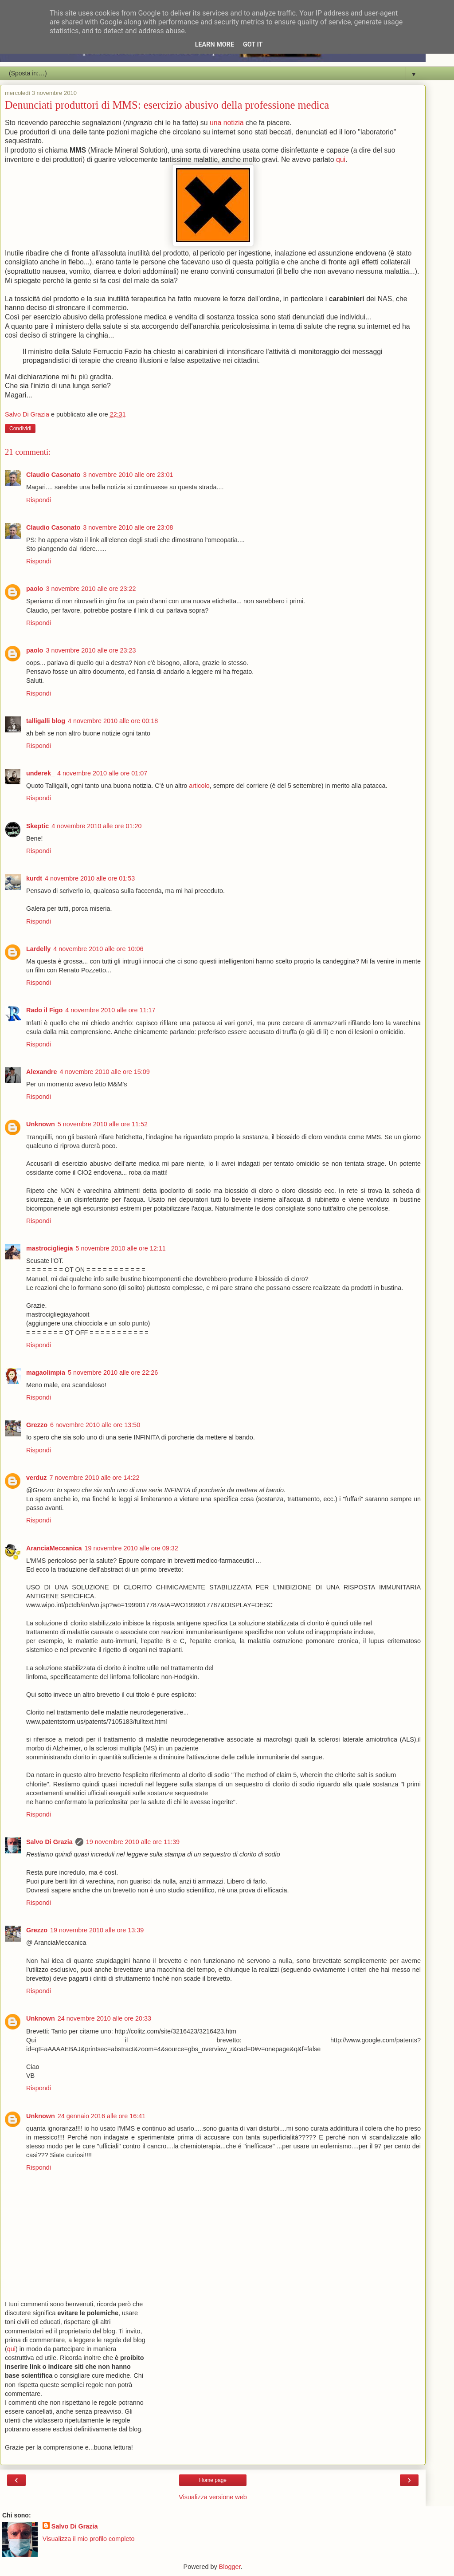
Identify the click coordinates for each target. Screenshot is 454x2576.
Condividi (20, 428)
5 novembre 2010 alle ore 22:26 (113, 1372)
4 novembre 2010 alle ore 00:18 (113, 720)
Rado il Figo (44, 1010)
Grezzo (36, 1424)
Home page (213, 2480)
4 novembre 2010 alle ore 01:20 (96, 826)
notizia (233, 122)
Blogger (230, 2566)
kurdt (34, 878)
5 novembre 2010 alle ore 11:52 (103, 1124)
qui (340, 159)
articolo (199, 785)
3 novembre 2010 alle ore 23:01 (128, 474)
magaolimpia (45, 1372)
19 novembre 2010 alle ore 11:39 (133, 1841)
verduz (36, 1477)
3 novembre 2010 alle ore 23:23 (91, 650)
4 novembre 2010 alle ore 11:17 (110, 1010)
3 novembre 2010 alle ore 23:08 (128, 527)
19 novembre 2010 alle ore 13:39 (97, 1930)
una (215, 122)
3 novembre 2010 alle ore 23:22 (91, 588)
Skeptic (37, 826)
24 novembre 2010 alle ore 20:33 (104, 2018)
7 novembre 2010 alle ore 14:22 (94, 1477)
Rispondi (38, 499)
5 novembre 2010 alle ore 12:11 (121, 1248)
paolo (34, 588)
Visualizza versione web (213, 2497)
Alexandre (41, 1071)
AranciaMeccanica (54, 1548)
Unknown (40, 1124)
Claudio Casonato (53, 474)
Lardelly (38, 948)
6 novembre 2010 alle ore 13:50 (95, 1424)
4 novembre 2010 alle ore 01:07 (102, 773)
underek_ (40, 773)
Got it (252, 44)
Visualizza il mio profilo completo (89, 2538)
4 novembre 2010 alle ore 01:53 (90, 878)
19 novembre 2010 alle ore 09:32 (131, 1548)
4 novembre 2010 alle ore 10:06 (98, 948)
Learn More (214, 44)
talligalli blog (45, 720)
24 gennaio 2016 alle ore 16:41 (101, 2116)
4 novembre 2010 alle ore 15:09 (105, 1071)
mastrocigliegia (49, 1248)
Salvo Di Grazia (49, 1841)
